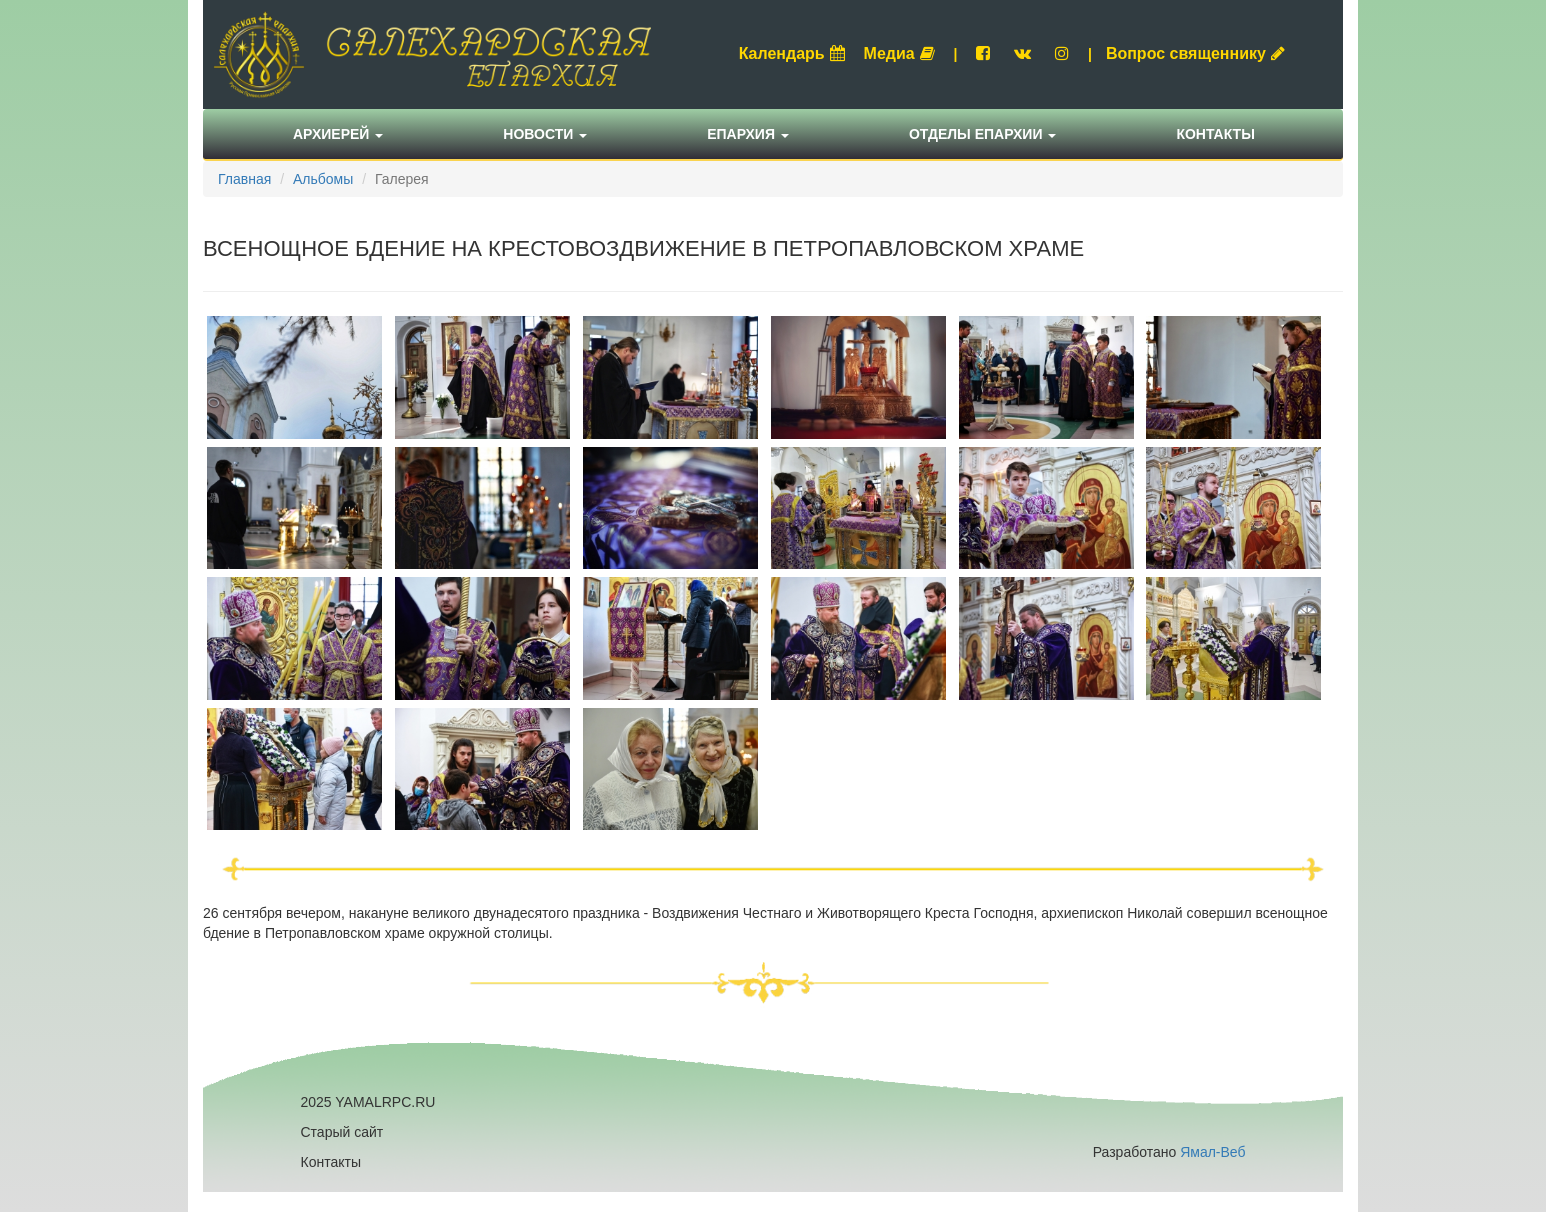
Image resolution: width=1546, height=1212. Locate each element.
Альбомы (323, 179)
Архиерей (338, 134)
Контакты (1215, 134)
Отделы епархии (983, 134)
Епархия (748, 134)
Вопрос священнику (1195, 53)
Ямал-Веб (1212, 1152)
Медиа (899, 53)
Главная (244, 179)
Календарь (792, 53)
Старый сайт (342, 1132)
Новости (545, 134)
